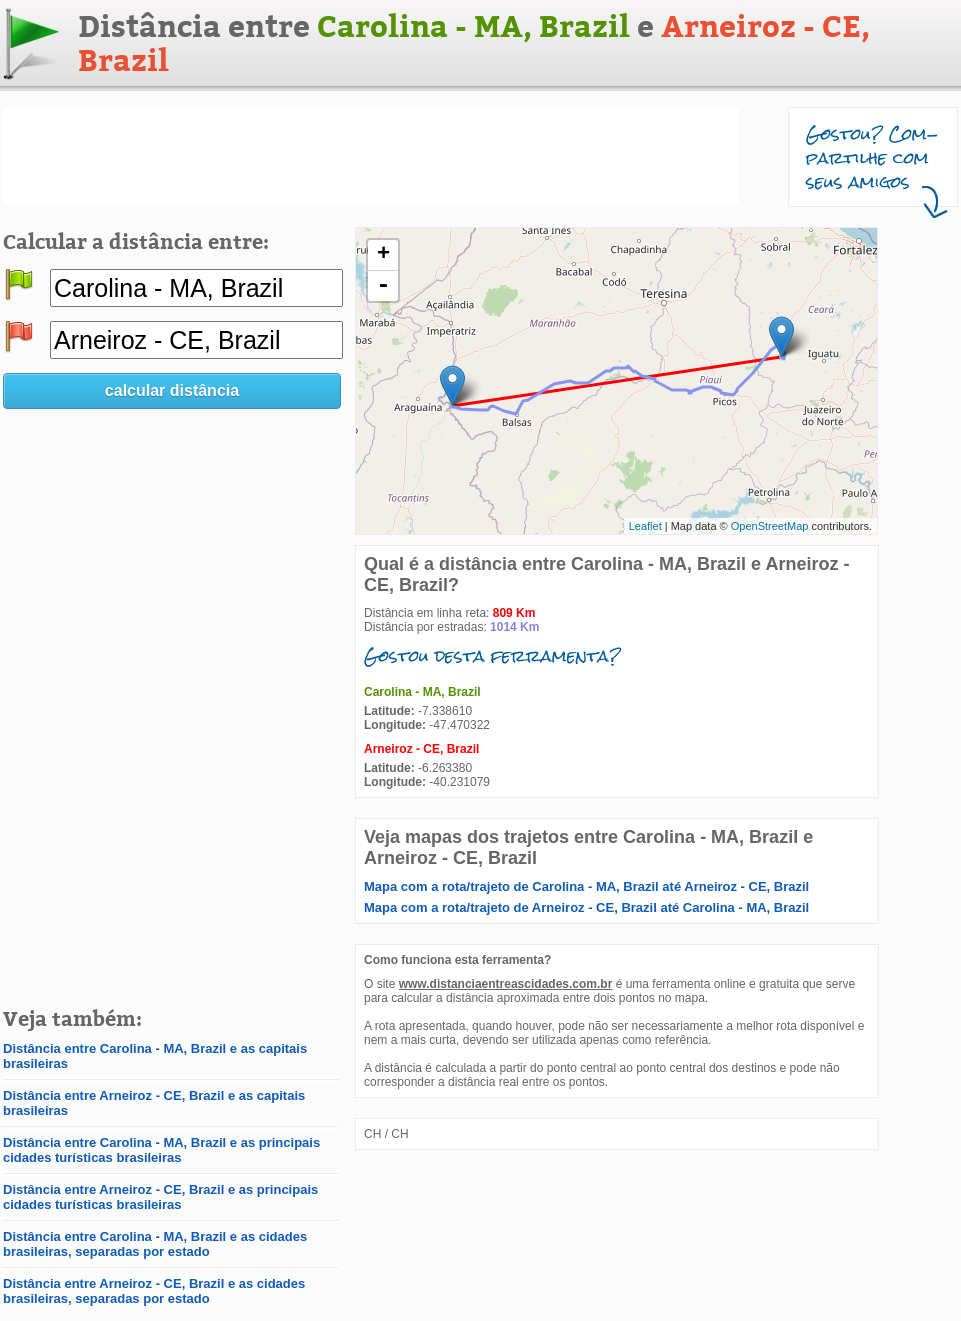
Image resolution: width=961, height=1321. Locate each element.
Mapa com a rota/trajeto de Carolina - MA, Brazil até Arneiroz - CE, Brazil (586, 886)
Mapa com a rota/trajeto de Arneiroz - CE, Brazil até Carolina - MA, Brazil (586, 907)
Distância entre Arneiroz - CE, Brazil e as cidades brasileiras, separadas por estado (154, 1291)
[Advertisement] (371, 156)
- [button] (383, 286)
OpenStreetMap (770, 526)
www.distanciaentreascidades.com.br (506, 984)
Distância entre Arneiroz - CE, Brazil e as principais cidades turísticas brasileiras (160, 1197)
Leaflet (645, 526)
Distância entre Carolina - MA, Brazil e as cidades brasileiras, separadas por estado (155, 1244)
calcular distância (172, 390)
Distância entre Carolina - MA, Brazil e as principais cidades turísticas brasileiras (161, 1150)
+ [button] (383, 255)
